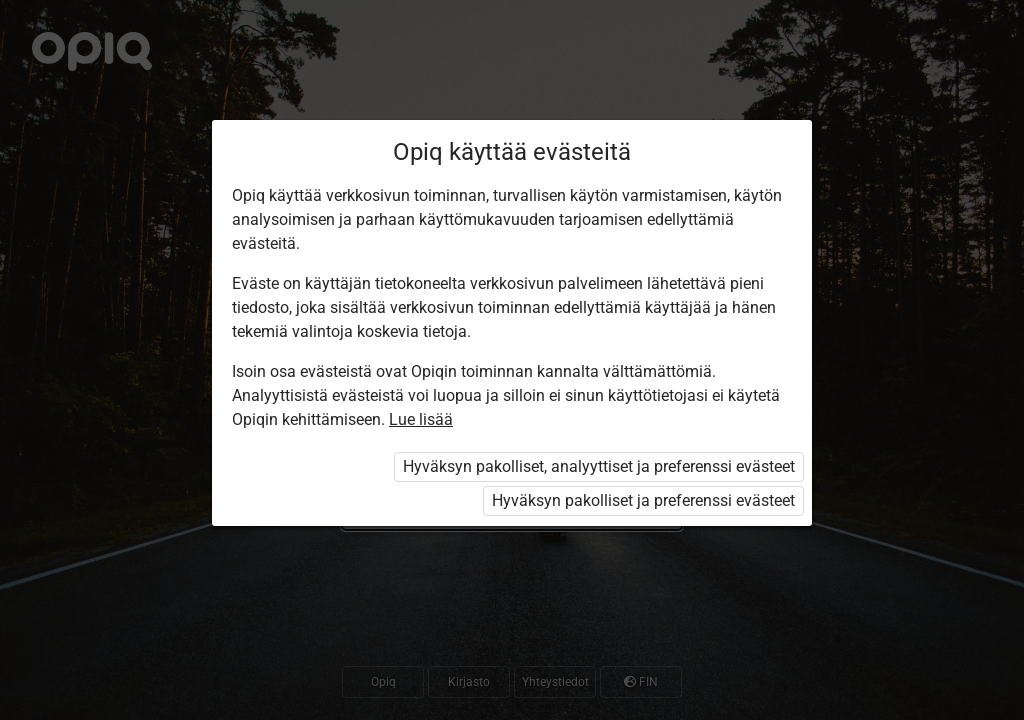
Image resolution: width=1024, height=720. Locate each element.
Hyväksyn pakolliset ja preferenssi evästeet (643, 500)
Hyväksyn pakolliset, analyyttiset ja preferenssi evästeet (599, 466)
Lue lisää (421, 419)
